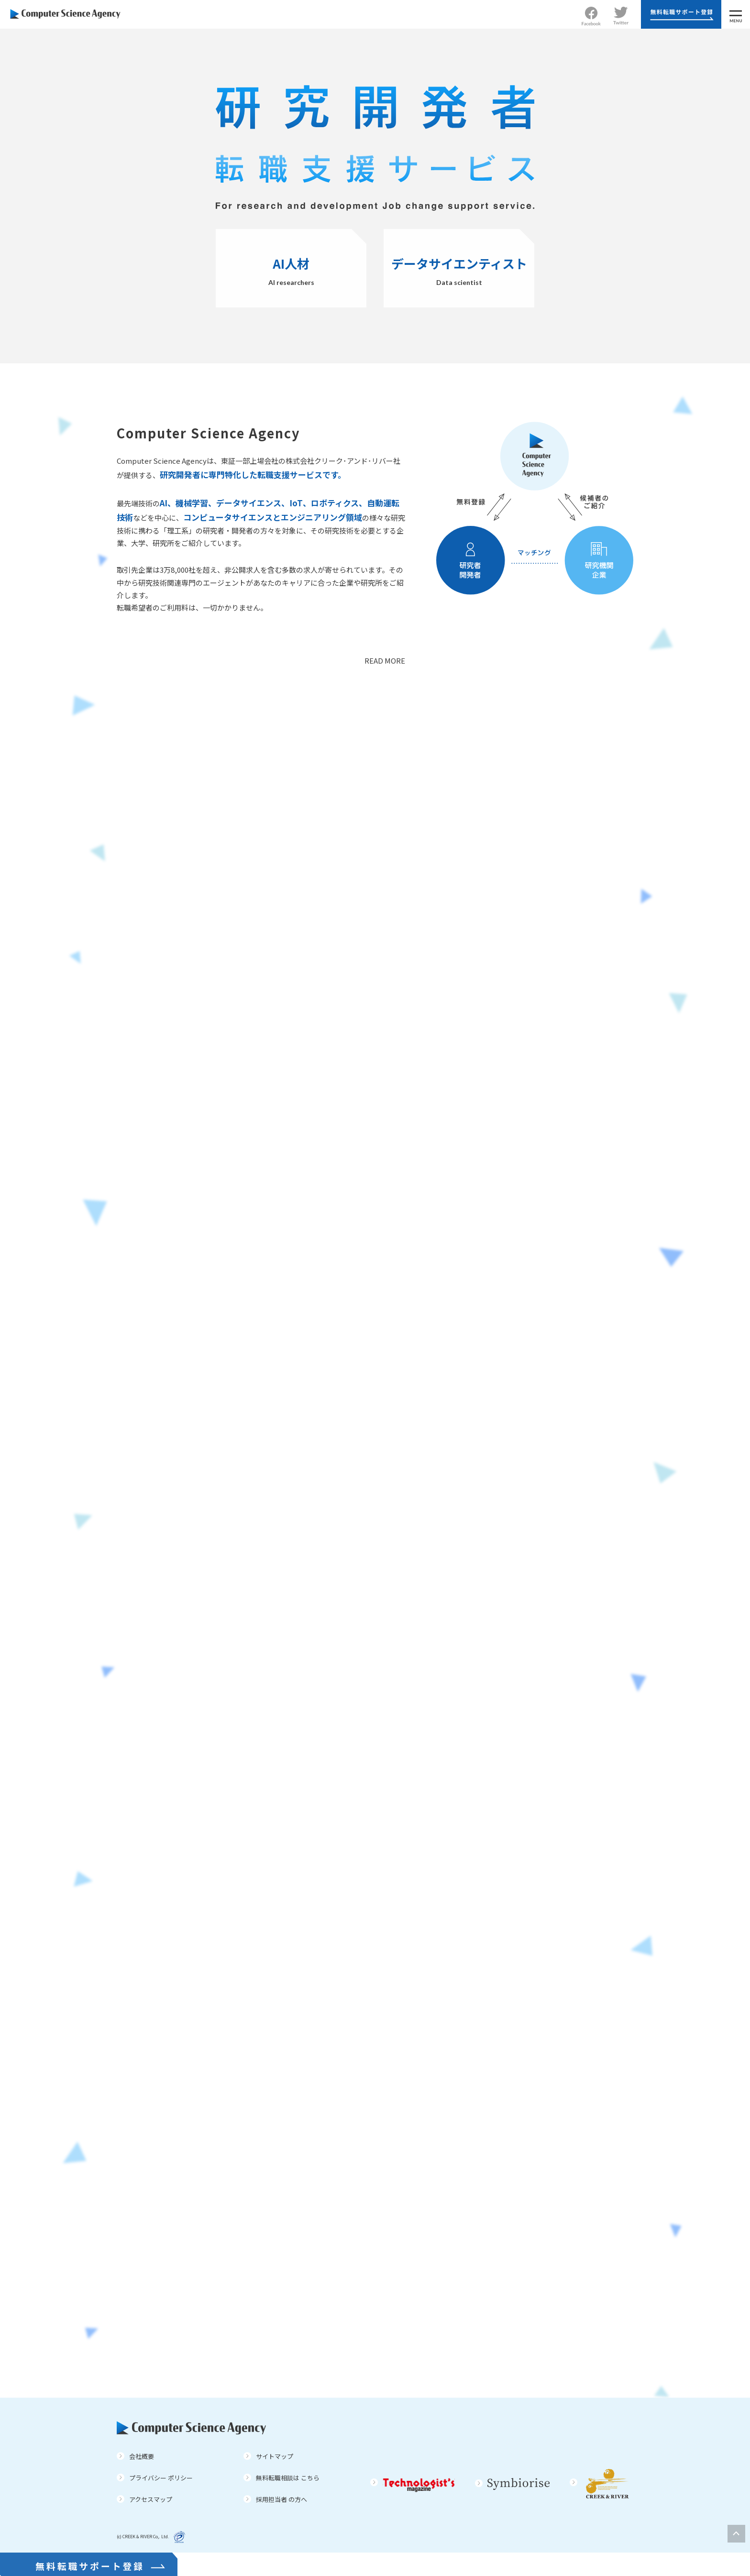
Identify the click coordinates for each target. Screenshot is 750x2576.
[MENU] (735, 14)
